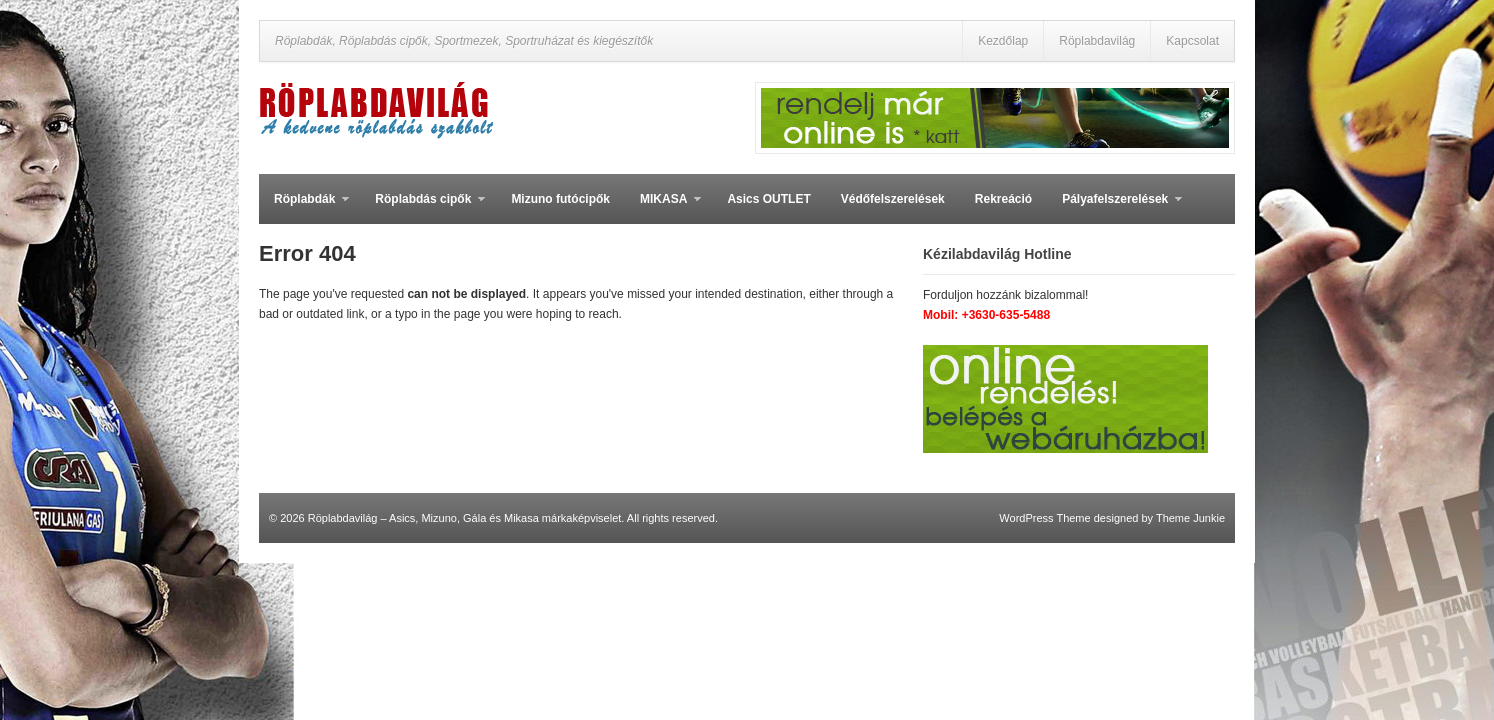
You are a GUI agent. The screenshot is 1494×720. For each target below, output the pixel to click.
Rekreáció (1003, 199)
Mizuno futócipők (560, 199)
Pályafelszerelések (1114, 208)
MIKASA (663, 208)
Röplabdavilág (1097, 41)
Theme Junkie (1190, 518)
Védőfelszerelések (893, 199)
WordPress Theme (1044, 518)
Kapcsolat (1192, 41)
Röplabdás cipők (422, 208)
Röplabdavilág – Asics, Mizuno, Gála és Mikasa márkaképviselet (465, 518)
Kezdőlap (1003, 41)
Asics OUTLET (768, 199)
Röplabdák (304, 208)
